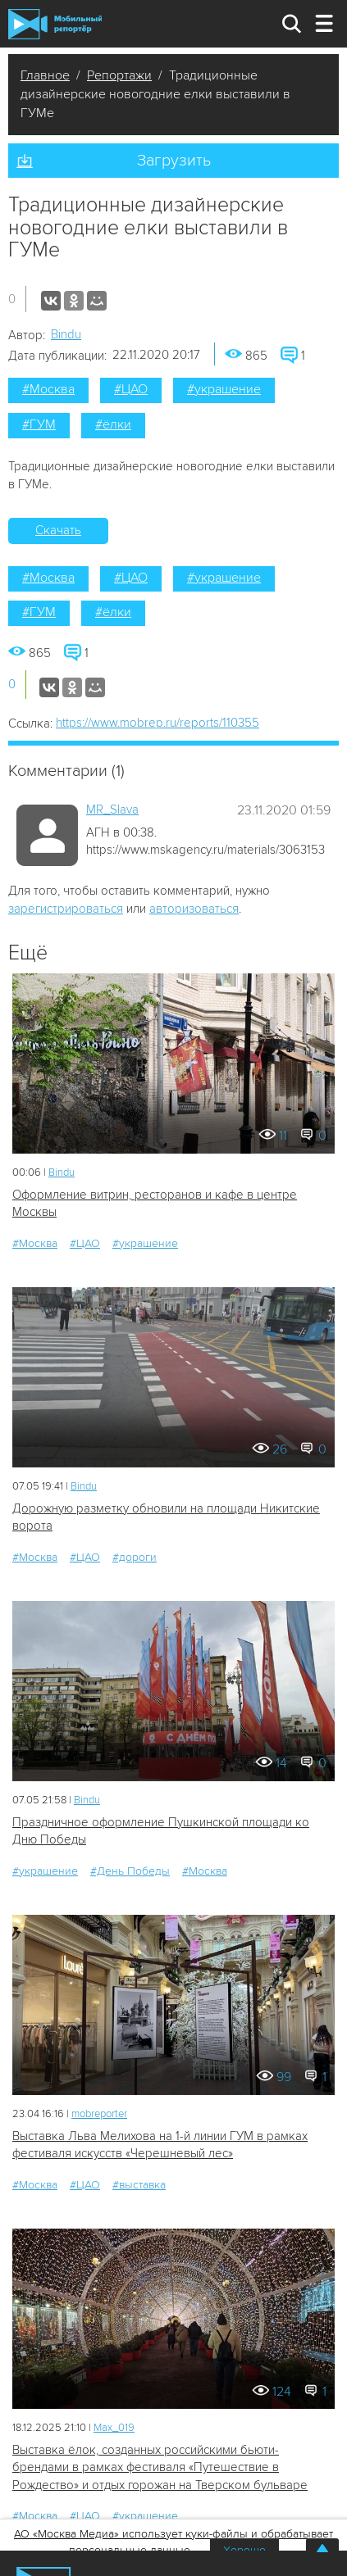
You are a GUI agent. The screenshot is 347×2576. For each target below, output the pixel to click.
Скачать (58, 530)
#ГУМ (39, 424)
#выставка (139, 2185)
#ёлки (113, 424)
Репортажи (119, 75)
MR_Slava (112, 809)
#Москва (48, 389)
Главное (45, 75)
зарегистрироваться (65, 908)
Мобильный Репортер (55, 24)
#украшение (224, 389)
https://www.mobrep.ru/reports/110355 (157, 722)
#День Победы (130, 1871)
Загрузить (174, 160)
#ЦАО (131, 389)
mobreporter (99, 2113)
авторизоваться (194, 908)
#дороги (134, 1557)
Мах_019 (114, 2427)
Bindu (66, 334)
